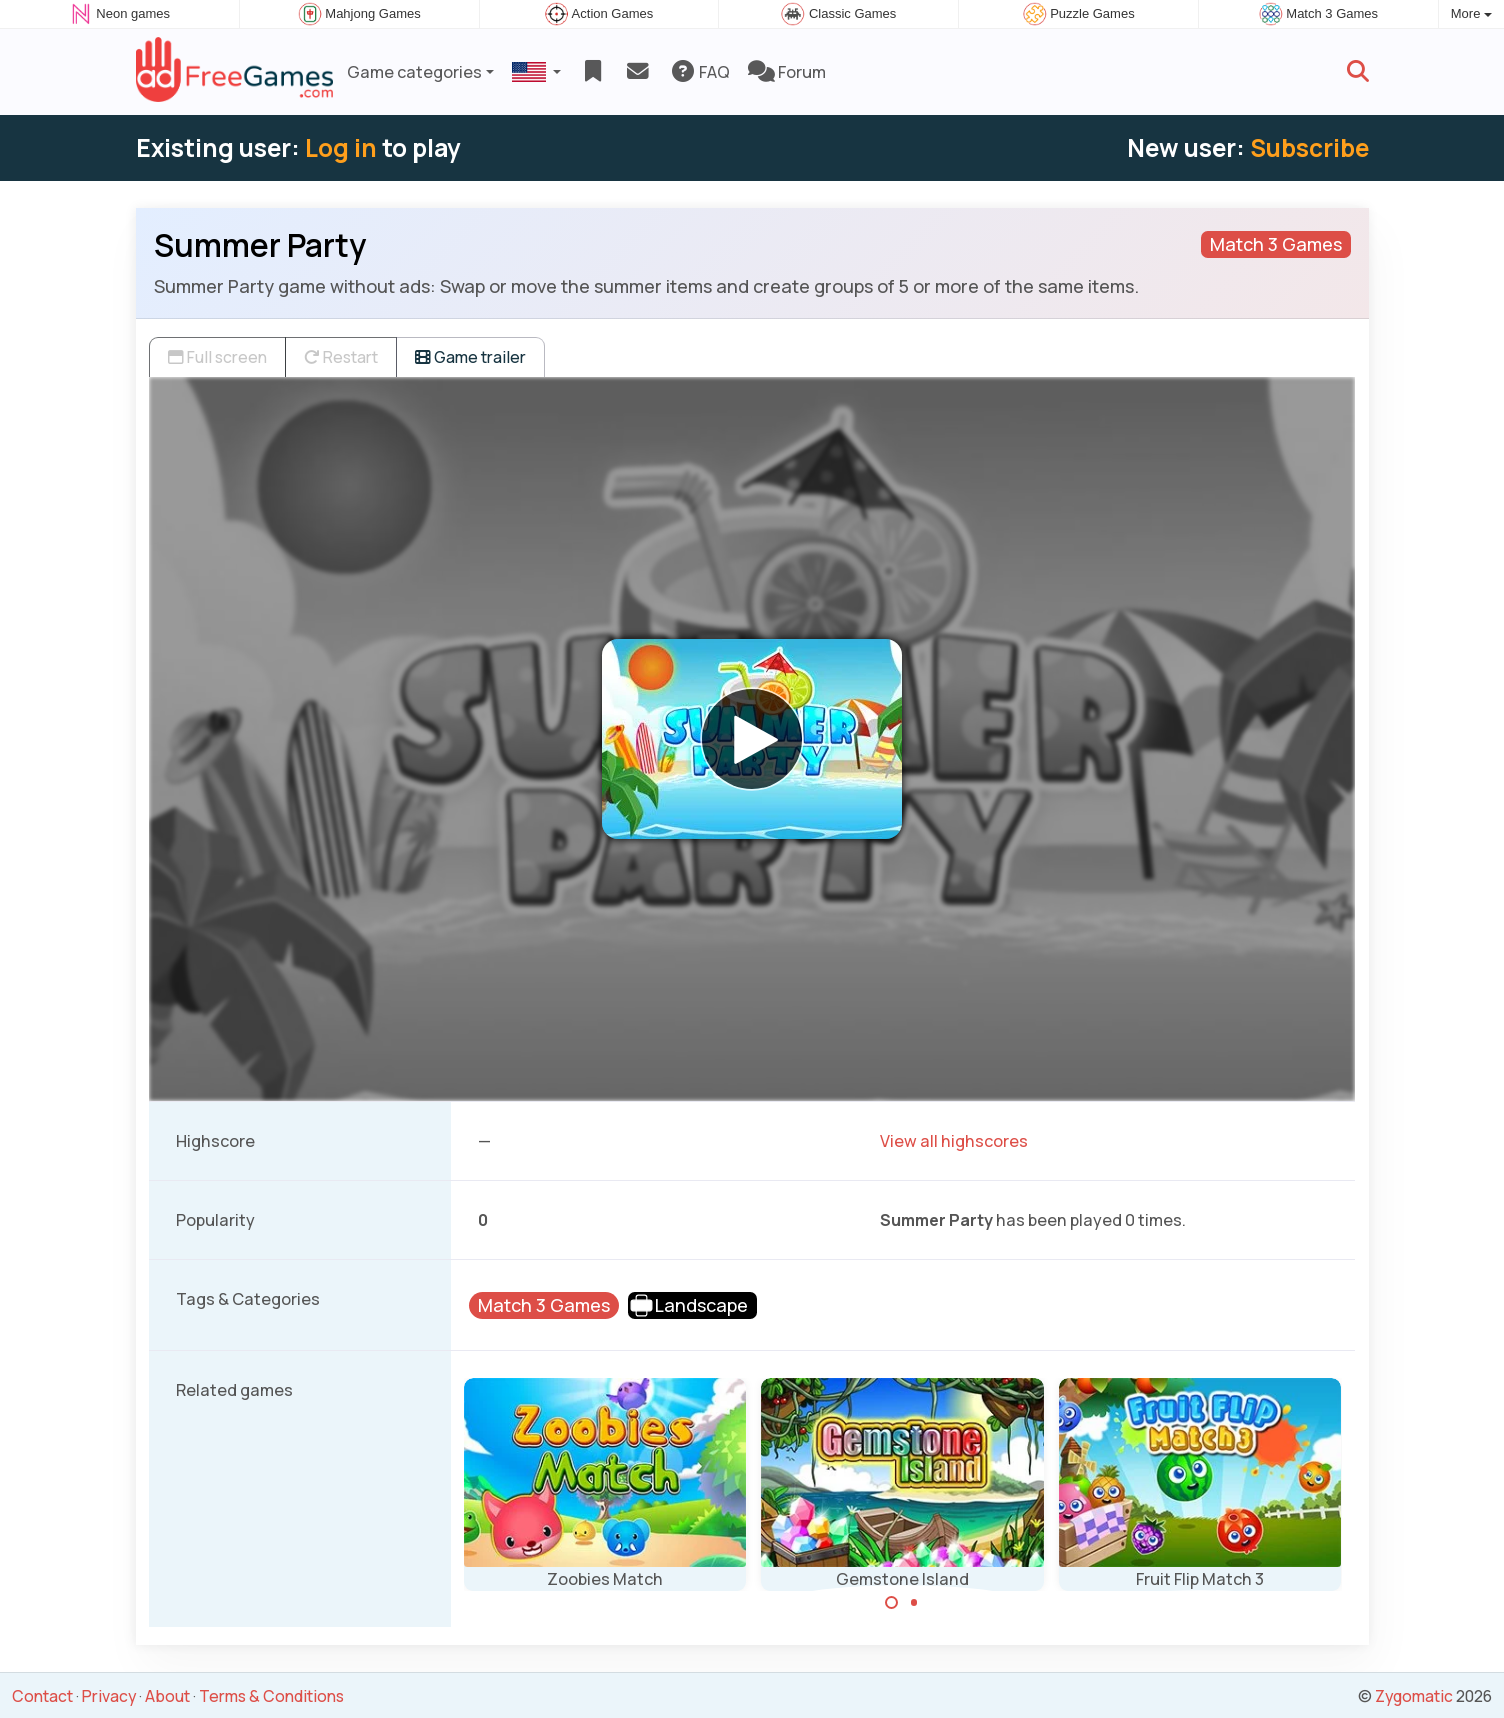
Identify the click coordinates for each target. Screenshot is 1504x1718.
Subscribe (1309, 147)
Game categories (414, 72)
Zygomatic (1414, 1696)
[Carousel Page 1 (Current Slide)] (892, 1603)
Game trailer (470, 357)
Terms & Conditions (271, 1696)
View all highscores (954, 1141)
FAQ (699, 72)
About (167, 1696)
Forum (787, 72)
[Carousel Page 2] (914, 1603)
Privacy (109, 1696)
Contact (42, 1696)
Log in (341, 147)
